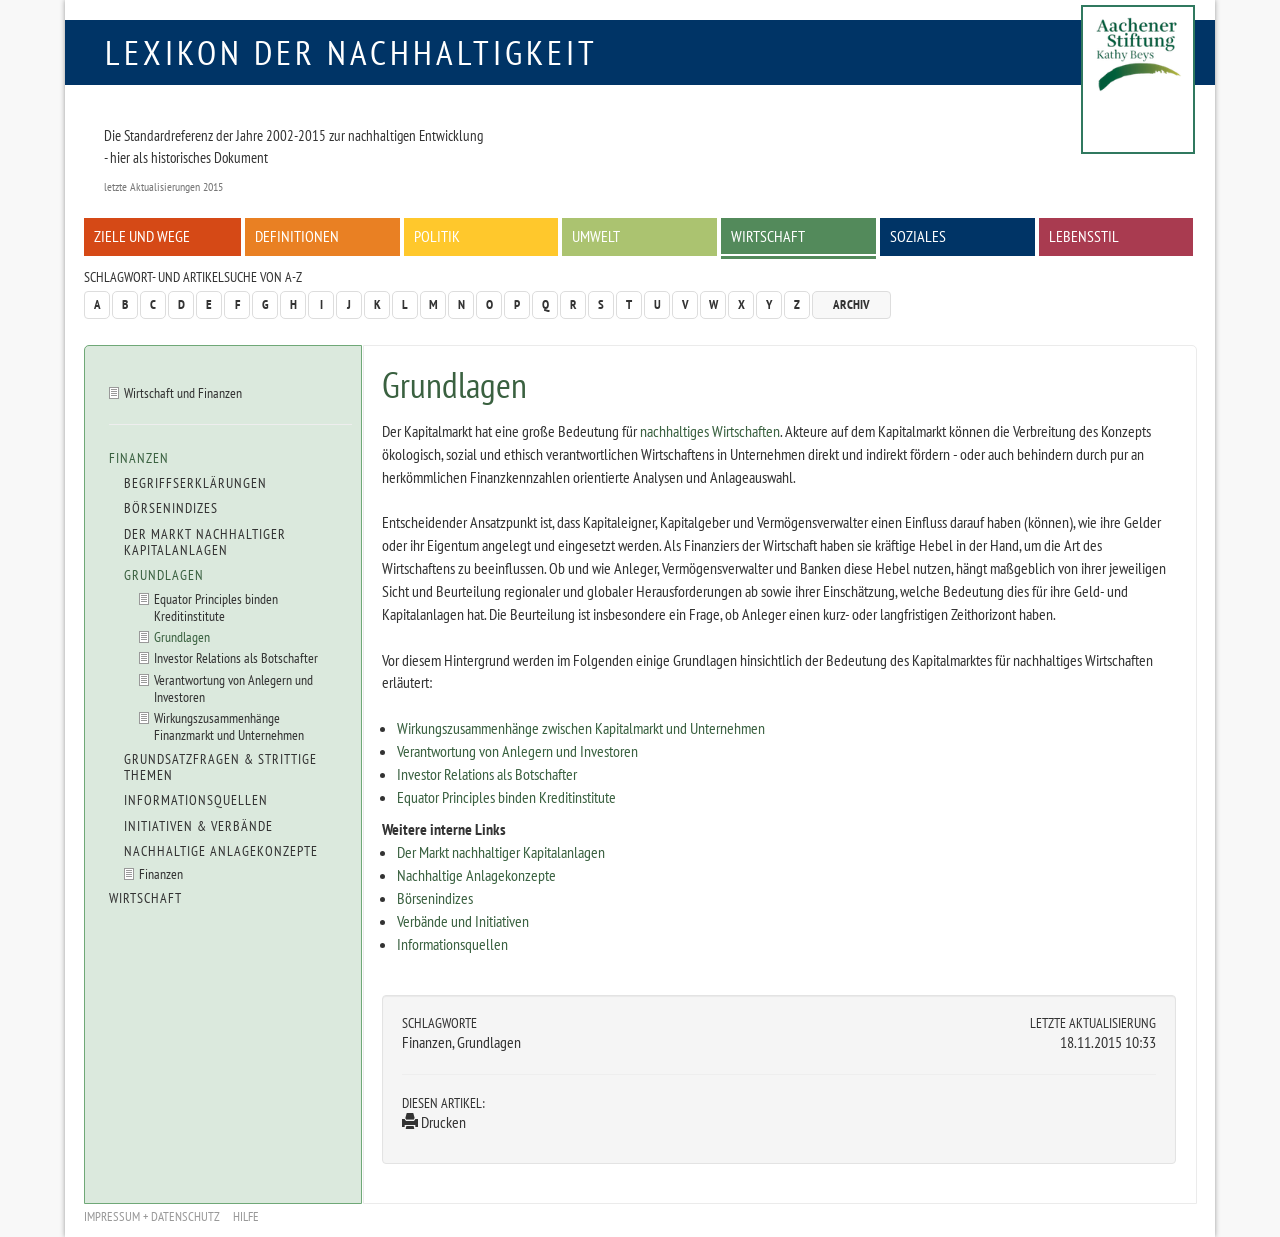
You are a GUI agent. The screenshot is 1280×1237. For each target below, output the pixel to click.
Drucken (434, 1122)
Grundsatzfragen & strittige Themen (220, 767)
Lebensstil (1084, 236)
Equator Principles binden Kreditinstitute (506, 797)
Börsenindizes (435, 898)
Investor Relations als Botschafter (487, 774)
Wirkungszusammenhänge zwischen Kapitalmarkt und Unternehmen (581, 728)
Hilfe (246, 1216)
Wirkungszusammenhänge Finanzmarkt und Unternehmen (229, 726)
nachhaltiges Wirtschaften (710, 431)
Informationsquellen (452, 944)
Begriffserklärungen (195, 483)
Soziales (918, 236)
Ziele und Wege (142, 236)
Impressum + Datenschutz (152, 1216)
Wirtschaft (768, 236)
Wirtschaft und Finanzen (183, 392)
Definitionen (297, 236)
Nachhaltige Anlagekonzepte (476, 875)
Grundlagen (164, 575)
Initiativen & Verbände (198, 826)
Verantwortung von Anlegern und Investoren (517, 751)
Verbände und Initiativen (463, 921)
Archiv (851, 304)
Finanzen (139, 458)
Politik (437, 236)
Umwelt (596, 236)
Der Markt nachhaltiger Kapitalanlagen (501, 852)
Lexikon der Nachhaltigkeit (351, 52)
